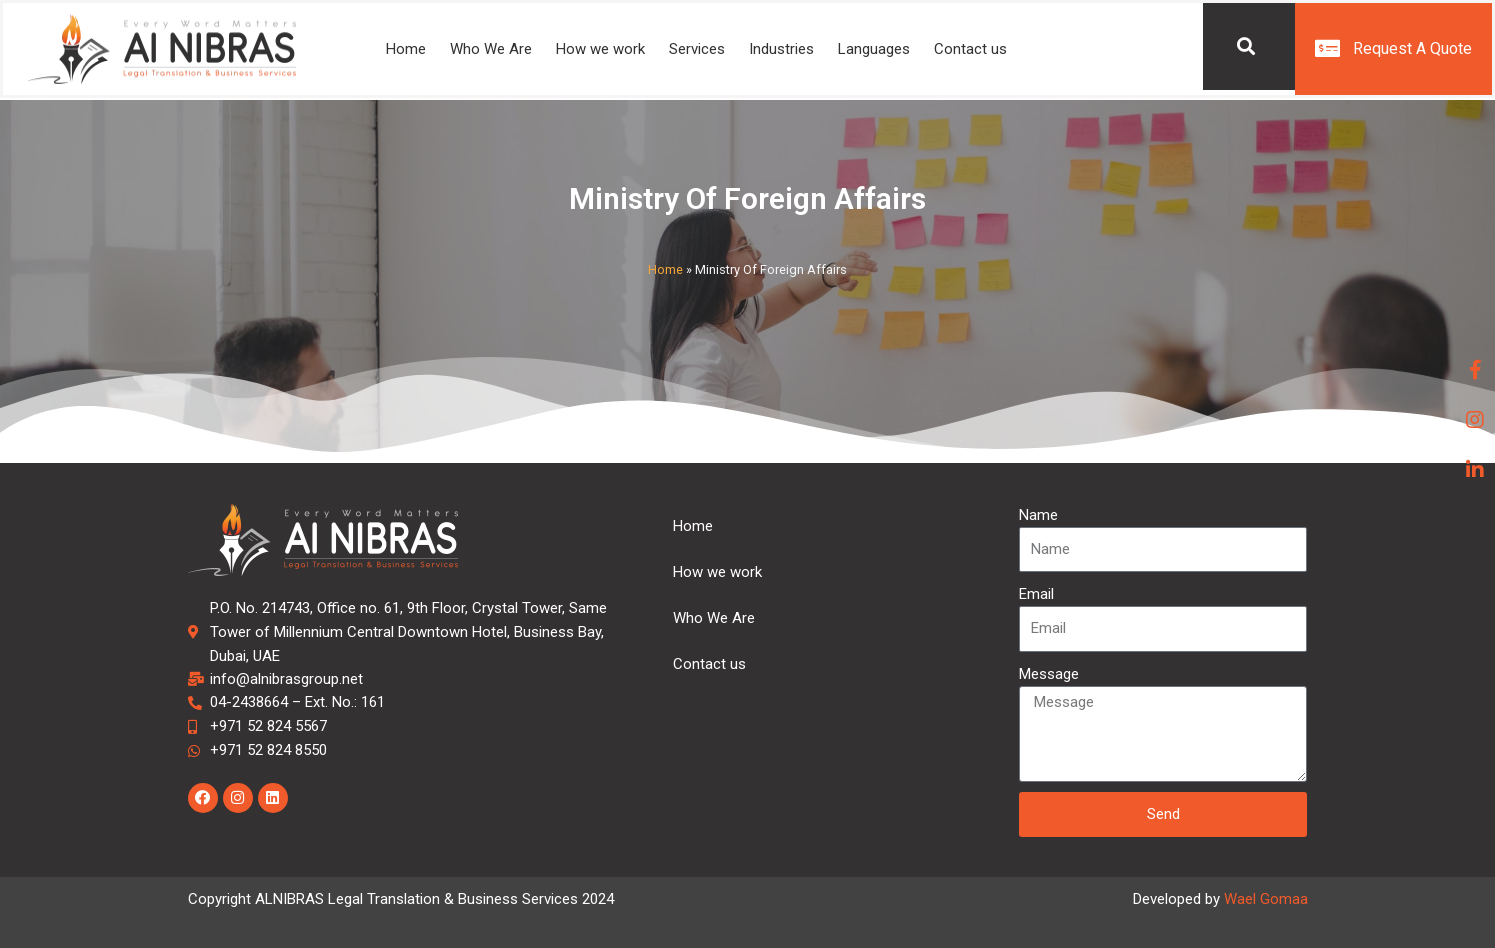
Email (1036, 594)
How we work (600, 50)
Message (1049, 674)
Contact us (970, 50)
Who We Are (491, 50)
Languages (874, 50)
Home (406, 50)
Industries (781, 50)
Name (1038, 515)
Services (697, 50)
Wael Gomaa (1266, 899)
